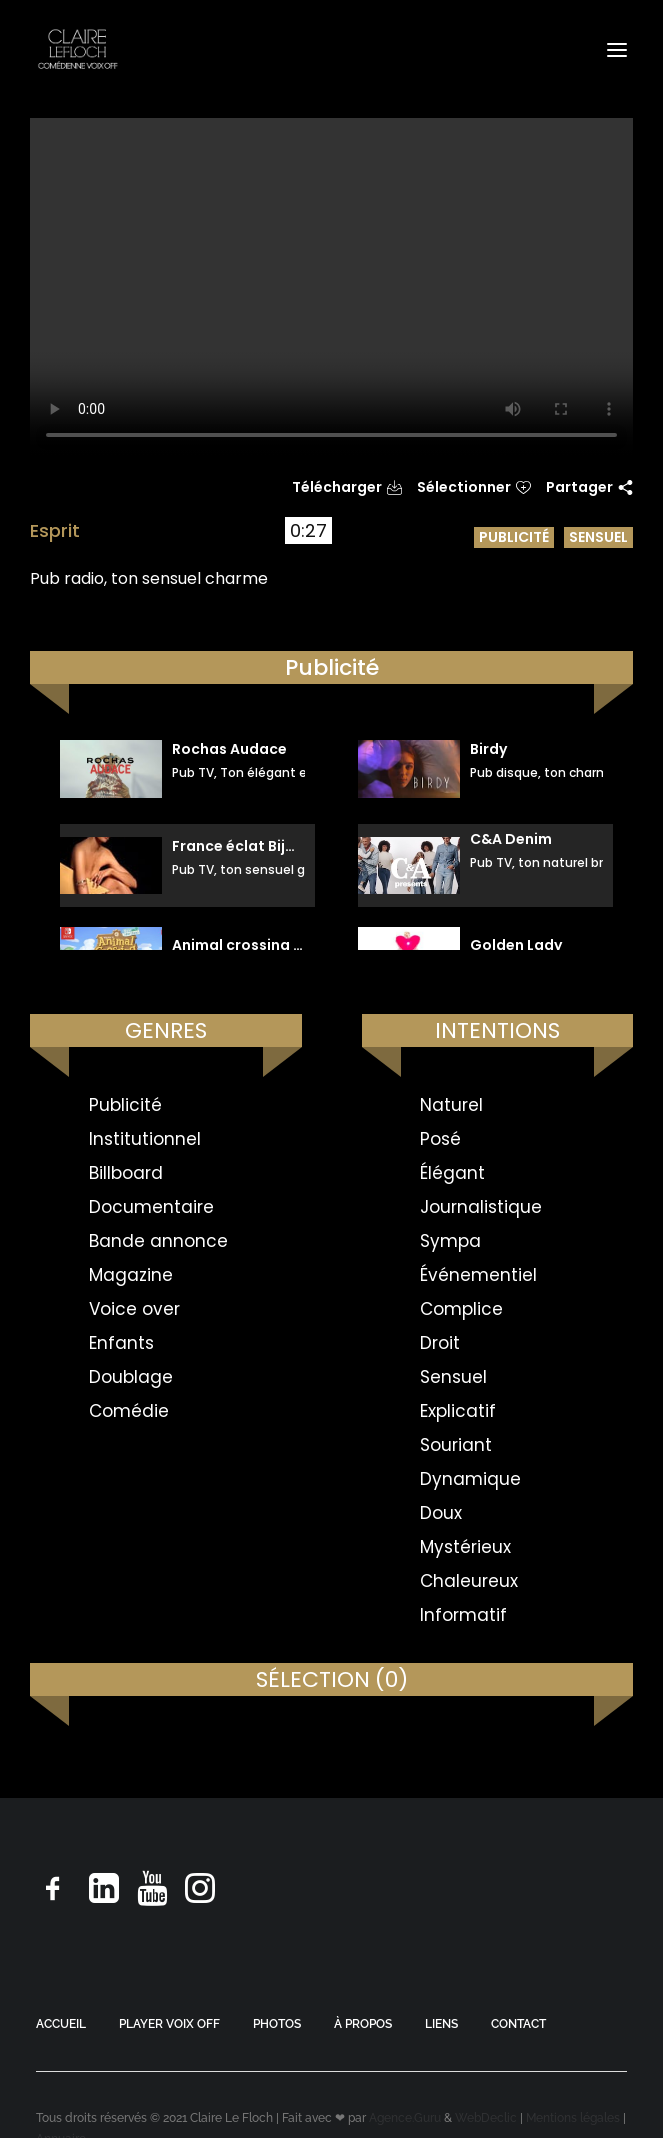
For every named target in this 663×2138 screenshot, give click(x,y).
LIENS (441, 2024)
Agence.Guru (405, 2118)
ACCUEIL (61, 2024)
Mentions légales (573, 2118)
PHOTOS (277, 2024)
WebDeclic (486, 2118)
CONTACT (518, 2024)
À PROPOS (363, 2024)
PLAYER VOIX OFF (169, 2024)
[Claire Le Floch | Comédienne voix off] (77, 49)
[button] (617, 49)
